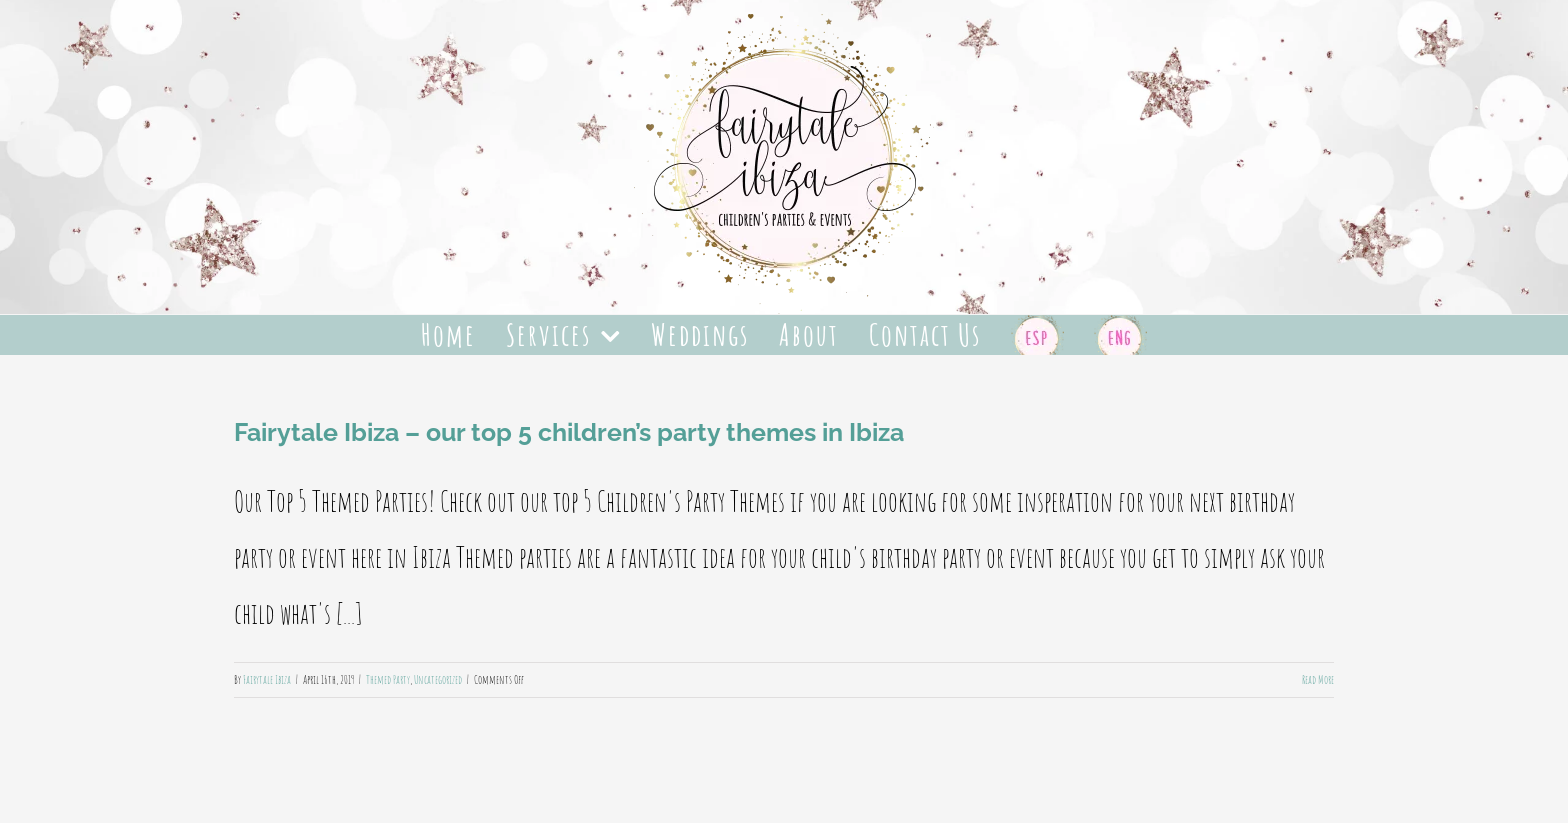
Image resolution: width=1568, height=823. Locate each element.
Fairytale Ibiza (267, 679)
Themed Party (388, 679)
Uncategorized (438, 679)
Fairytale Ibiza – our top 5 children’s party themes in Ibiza (569, 432)
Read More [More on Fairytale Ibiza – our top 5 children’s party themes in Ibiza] (1318, 679)
